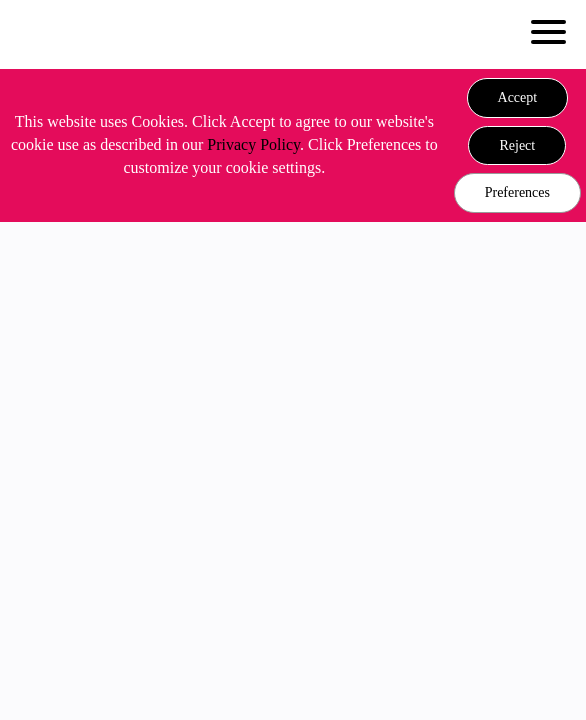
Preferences (517, 192)
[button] (518, 98)
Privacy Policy (253, 144)
